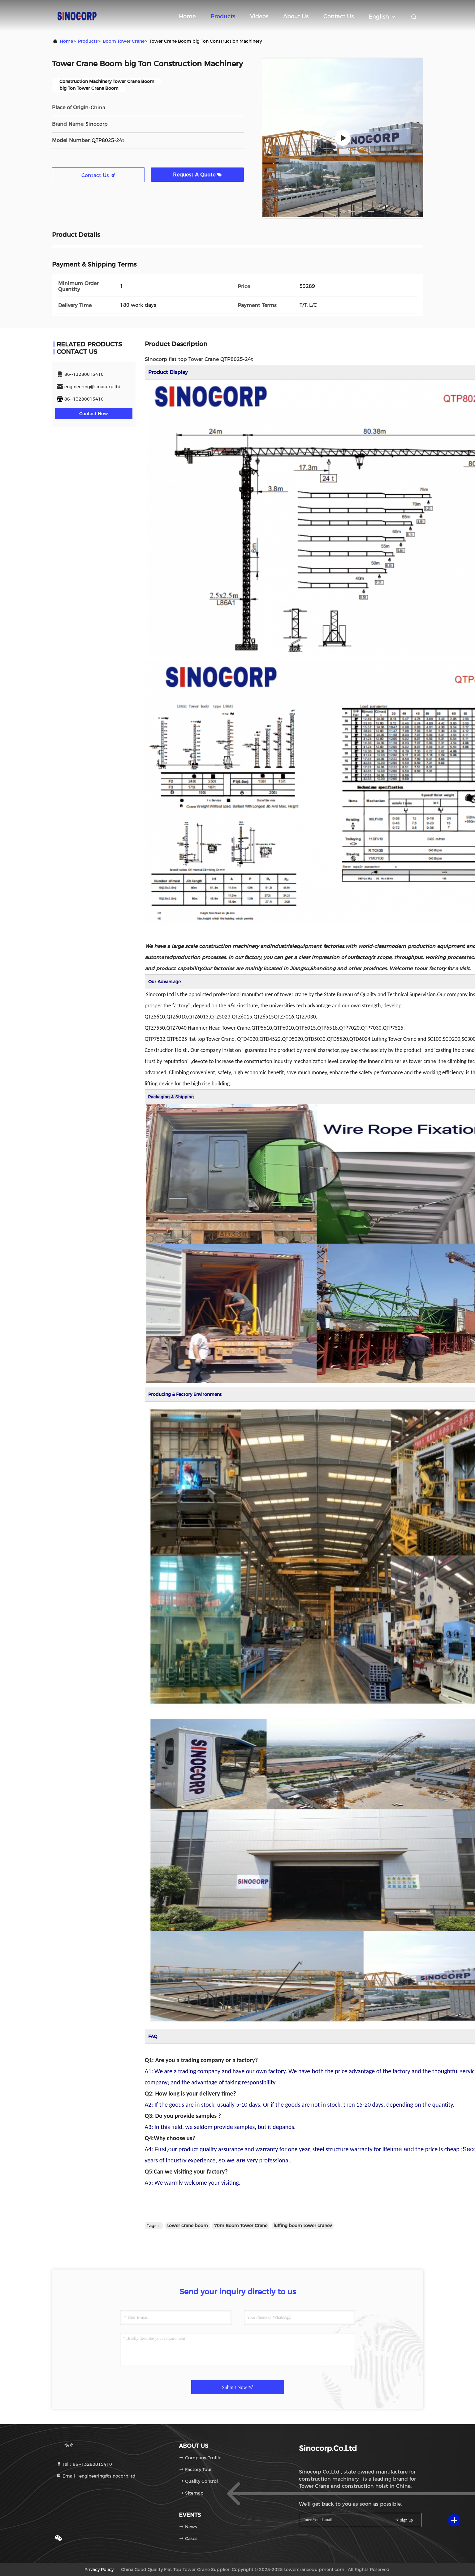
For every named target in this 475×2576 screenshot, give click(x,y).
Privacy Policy (99, 2569)
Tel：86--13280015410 (84, 2464)
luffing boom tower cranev (303, 2225)
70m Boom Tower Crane (240, 2225)
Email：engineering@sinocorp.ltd (96, 2476)
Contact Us (338, 16)
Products (223, 16)
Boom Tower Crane (124, 41)
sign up (403, 2519)
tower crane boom (187, 2225)
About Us (296, 16)
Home (187, 16)
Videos (259, 16)
